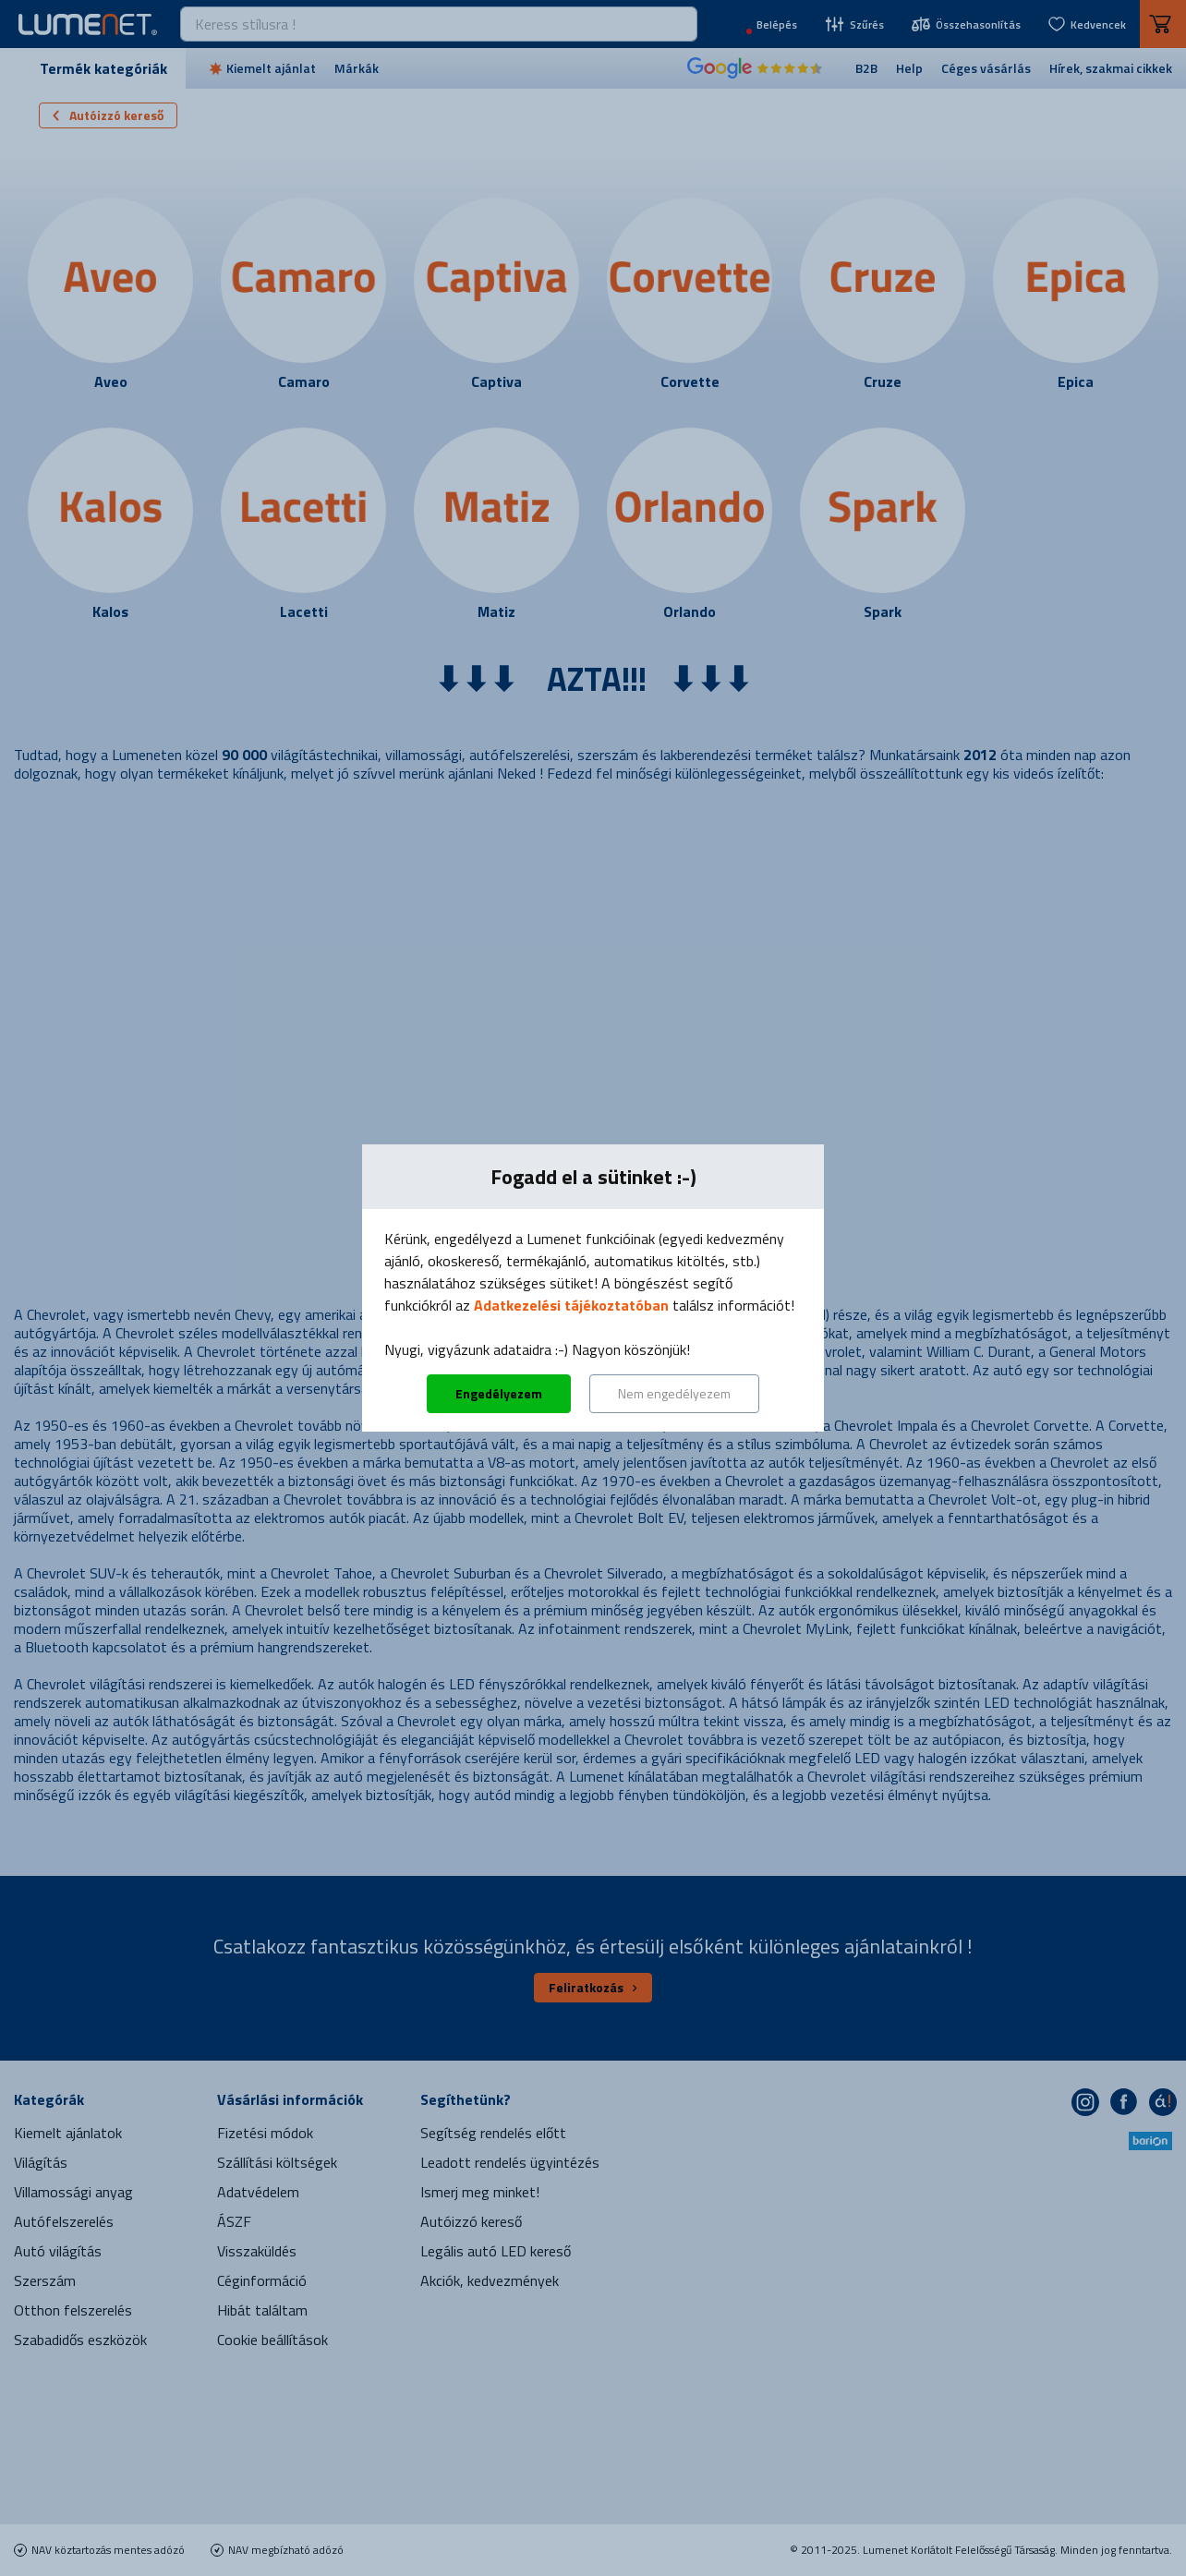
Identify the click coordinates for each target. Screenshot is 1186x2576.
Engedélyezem (498, 1393)
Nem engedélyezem (674, 1393)
